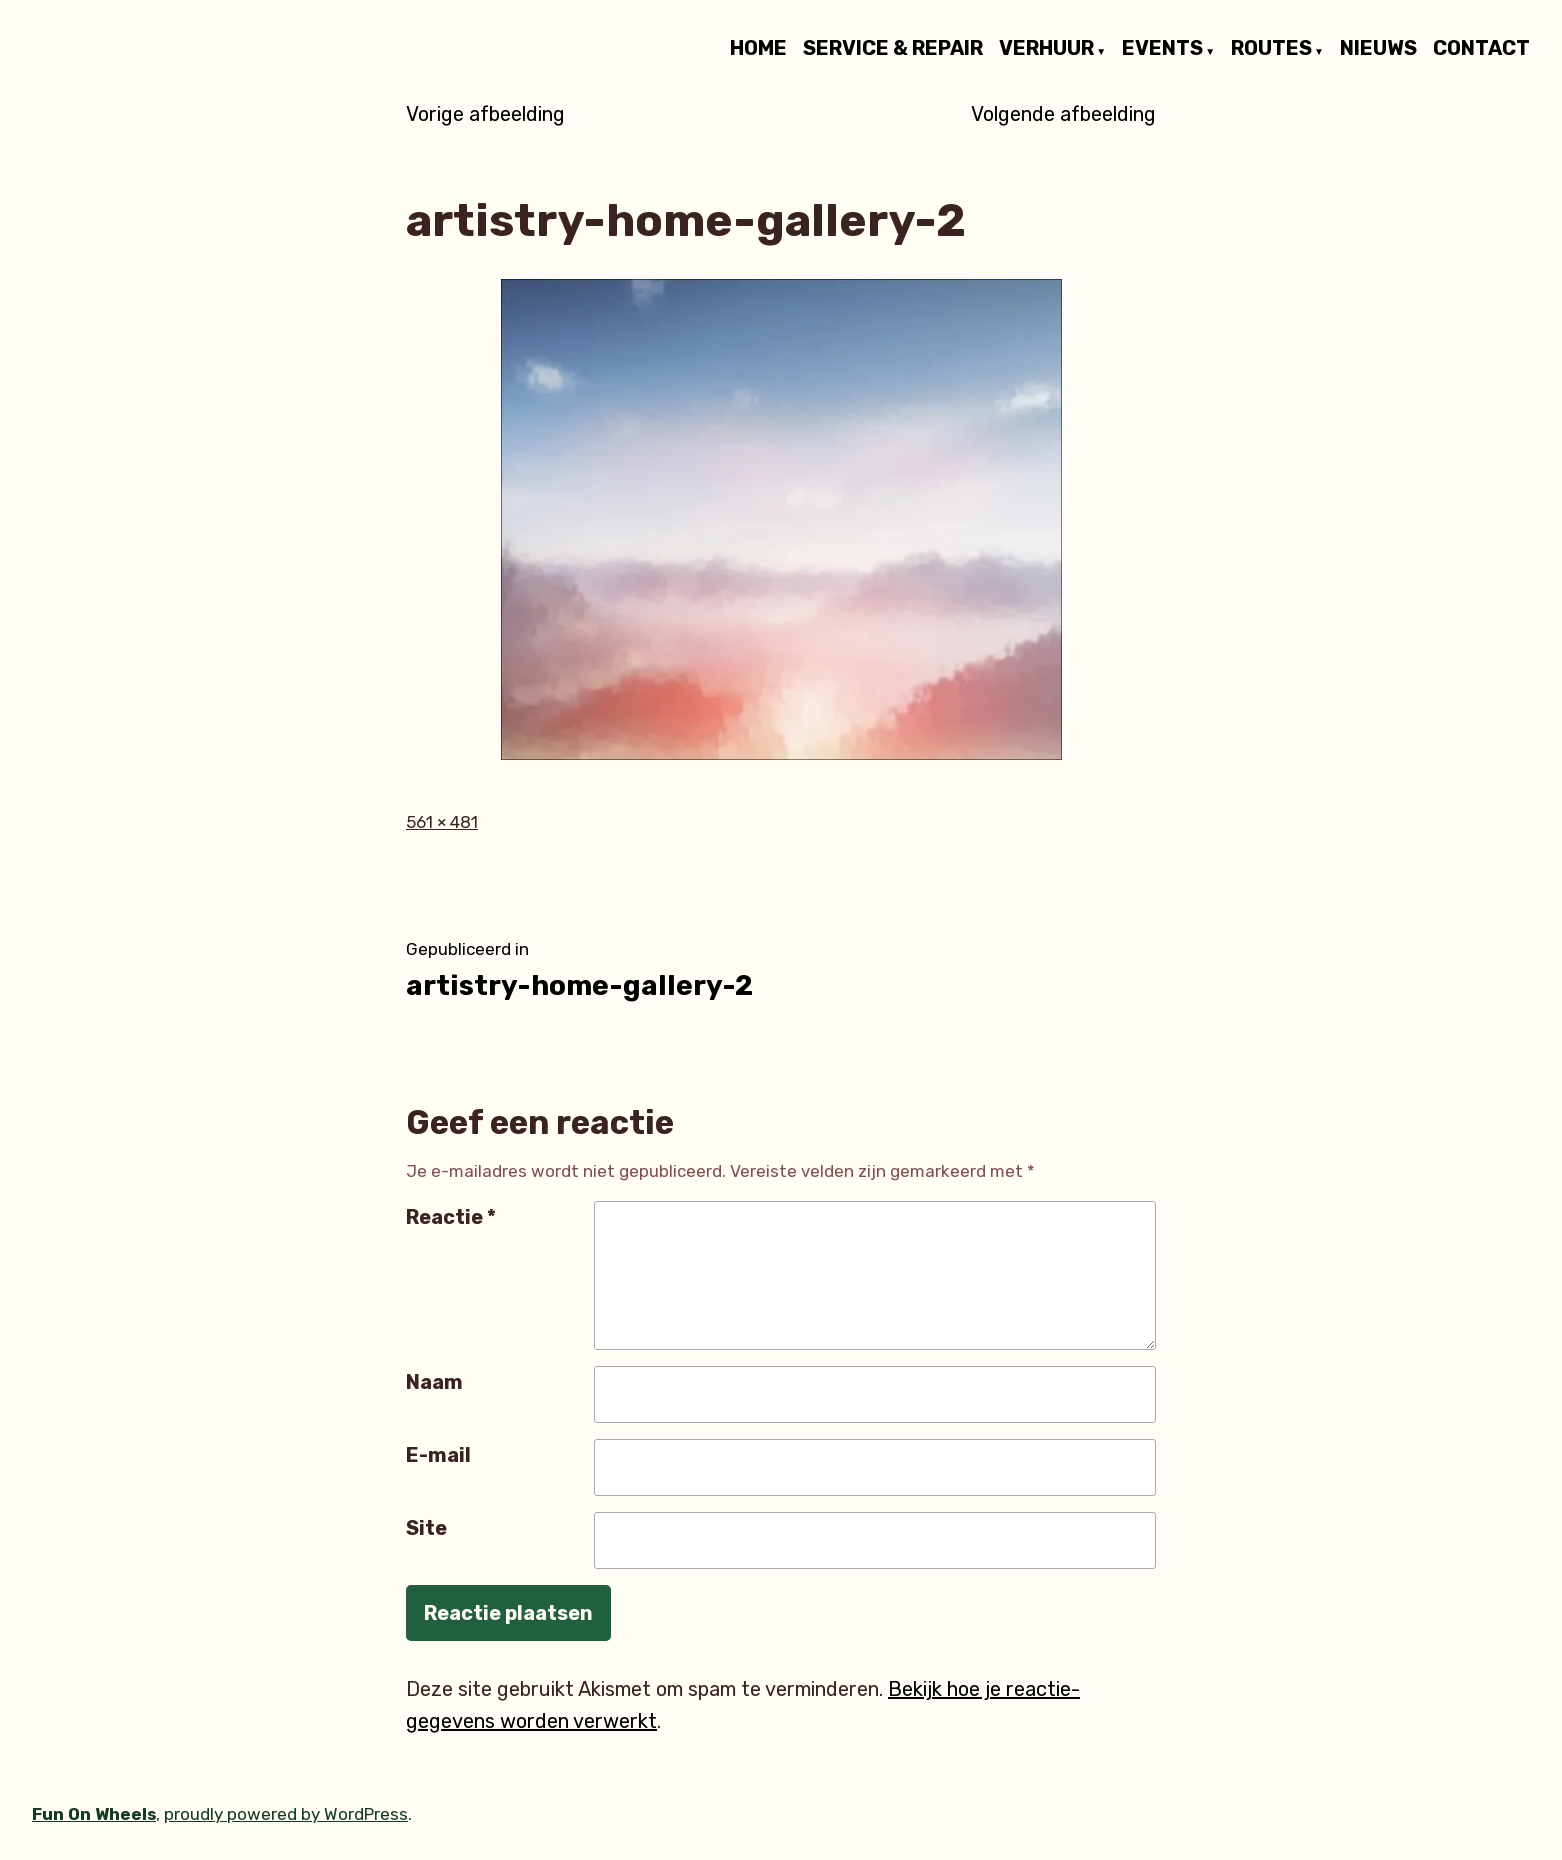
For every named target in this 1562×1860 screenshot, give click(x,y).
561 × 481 (442, 822)
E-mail (438, 1455)
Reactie (451, 1217)
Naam (434, 1382)
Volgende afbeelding (1063, 114)
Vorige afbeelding (485, 114)
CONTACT (1481, 49)
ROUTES (1271, 49)
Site (426, 1528)
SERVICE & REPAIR (893, 49)
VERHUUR (1046, 49)
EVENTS (1162, 49)
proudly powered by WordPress (286, 1814)
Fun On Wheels (94, 1814)
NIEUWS (1378, 49)
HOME (758, 49)
